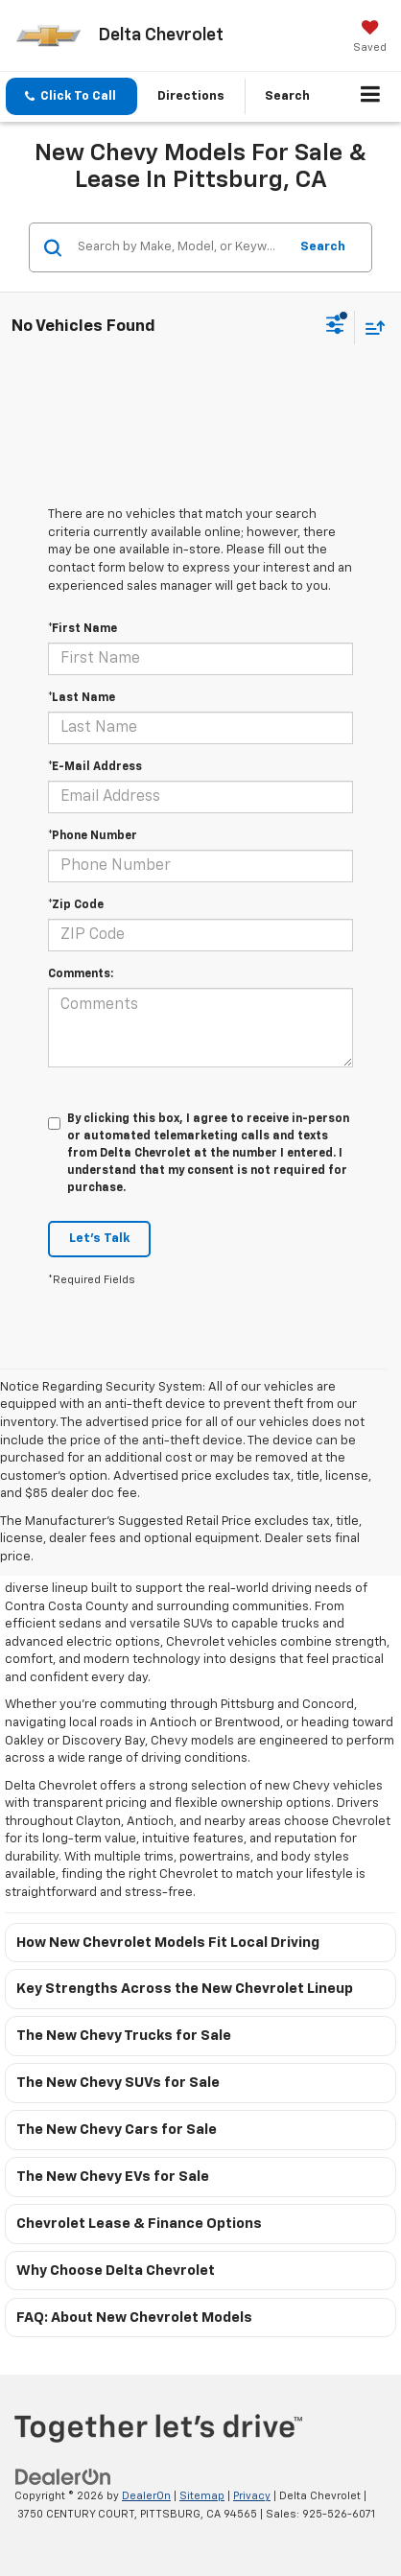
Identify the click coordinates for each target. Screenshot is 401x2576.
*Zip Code (76, 905)
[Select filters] (335, 327)
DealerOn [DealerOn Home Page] (146, 2496)
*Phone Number (92, 836)
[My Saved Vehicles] (370, 38)
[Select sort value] (370, 327)
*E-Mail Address (95, 767)
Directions (190, 96)
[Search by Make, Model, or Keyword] (180, 247)
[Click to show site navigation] (371, 97)
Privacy (252, 2496)
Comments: (80, 974)
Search (322, 247)
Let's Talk (99, 1238)
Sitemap (201, 2496)
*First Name (82, 629)
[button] (71, 96)
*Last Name (81, 698)
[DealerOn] (63, 2477)
